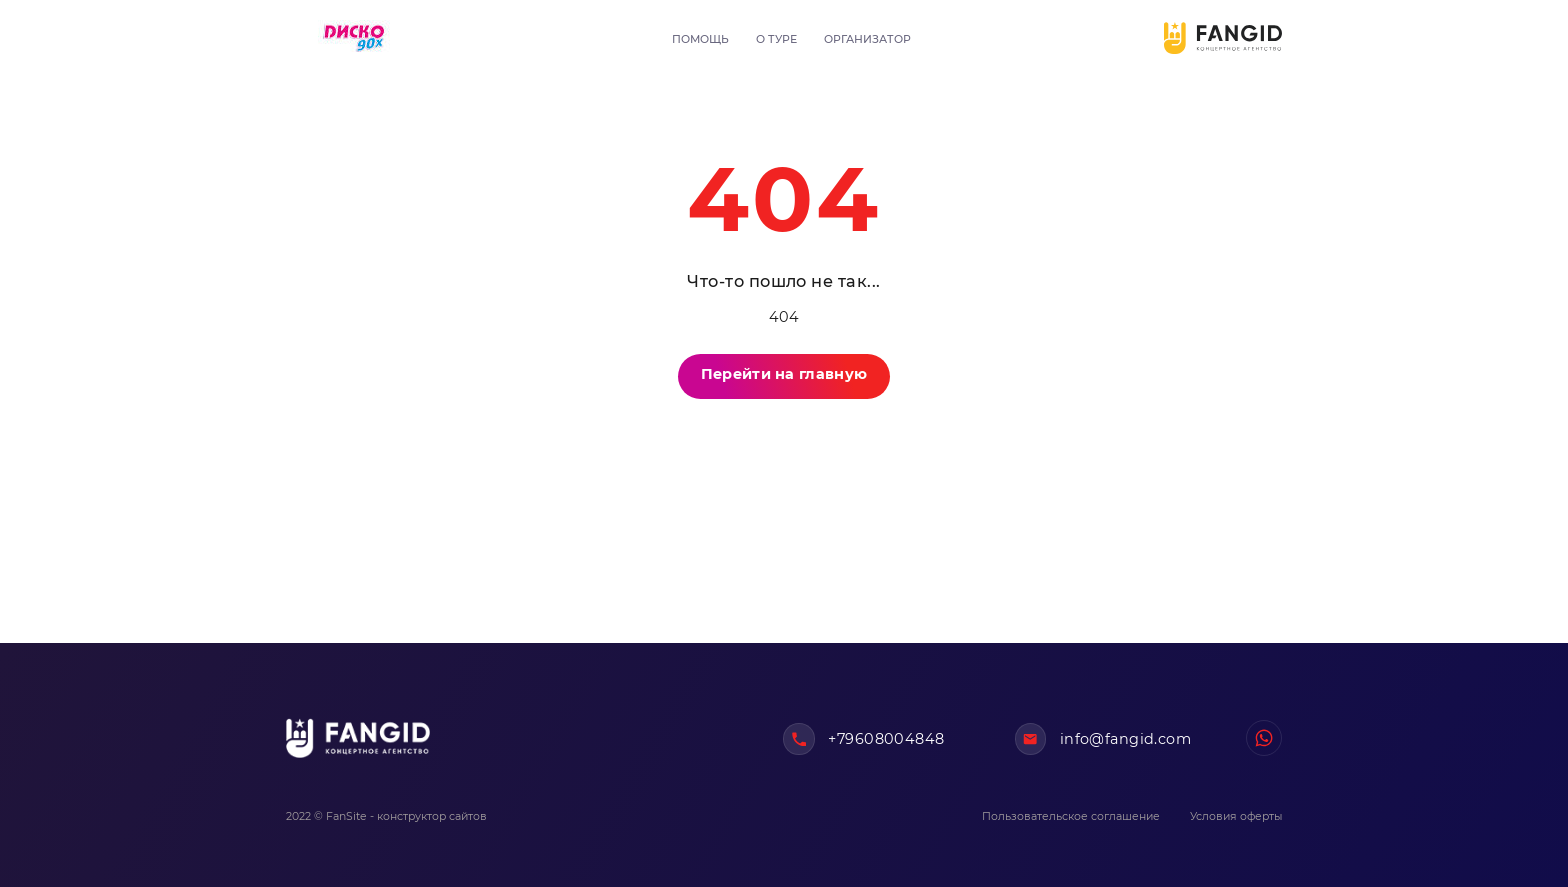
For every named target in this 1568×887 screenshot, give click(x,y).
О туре (776, 39)
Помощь (700, 39)
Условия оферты (1236, 816)
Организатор (867, 39)
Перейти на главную (784, 374)
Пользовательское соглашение (1071, 816)
